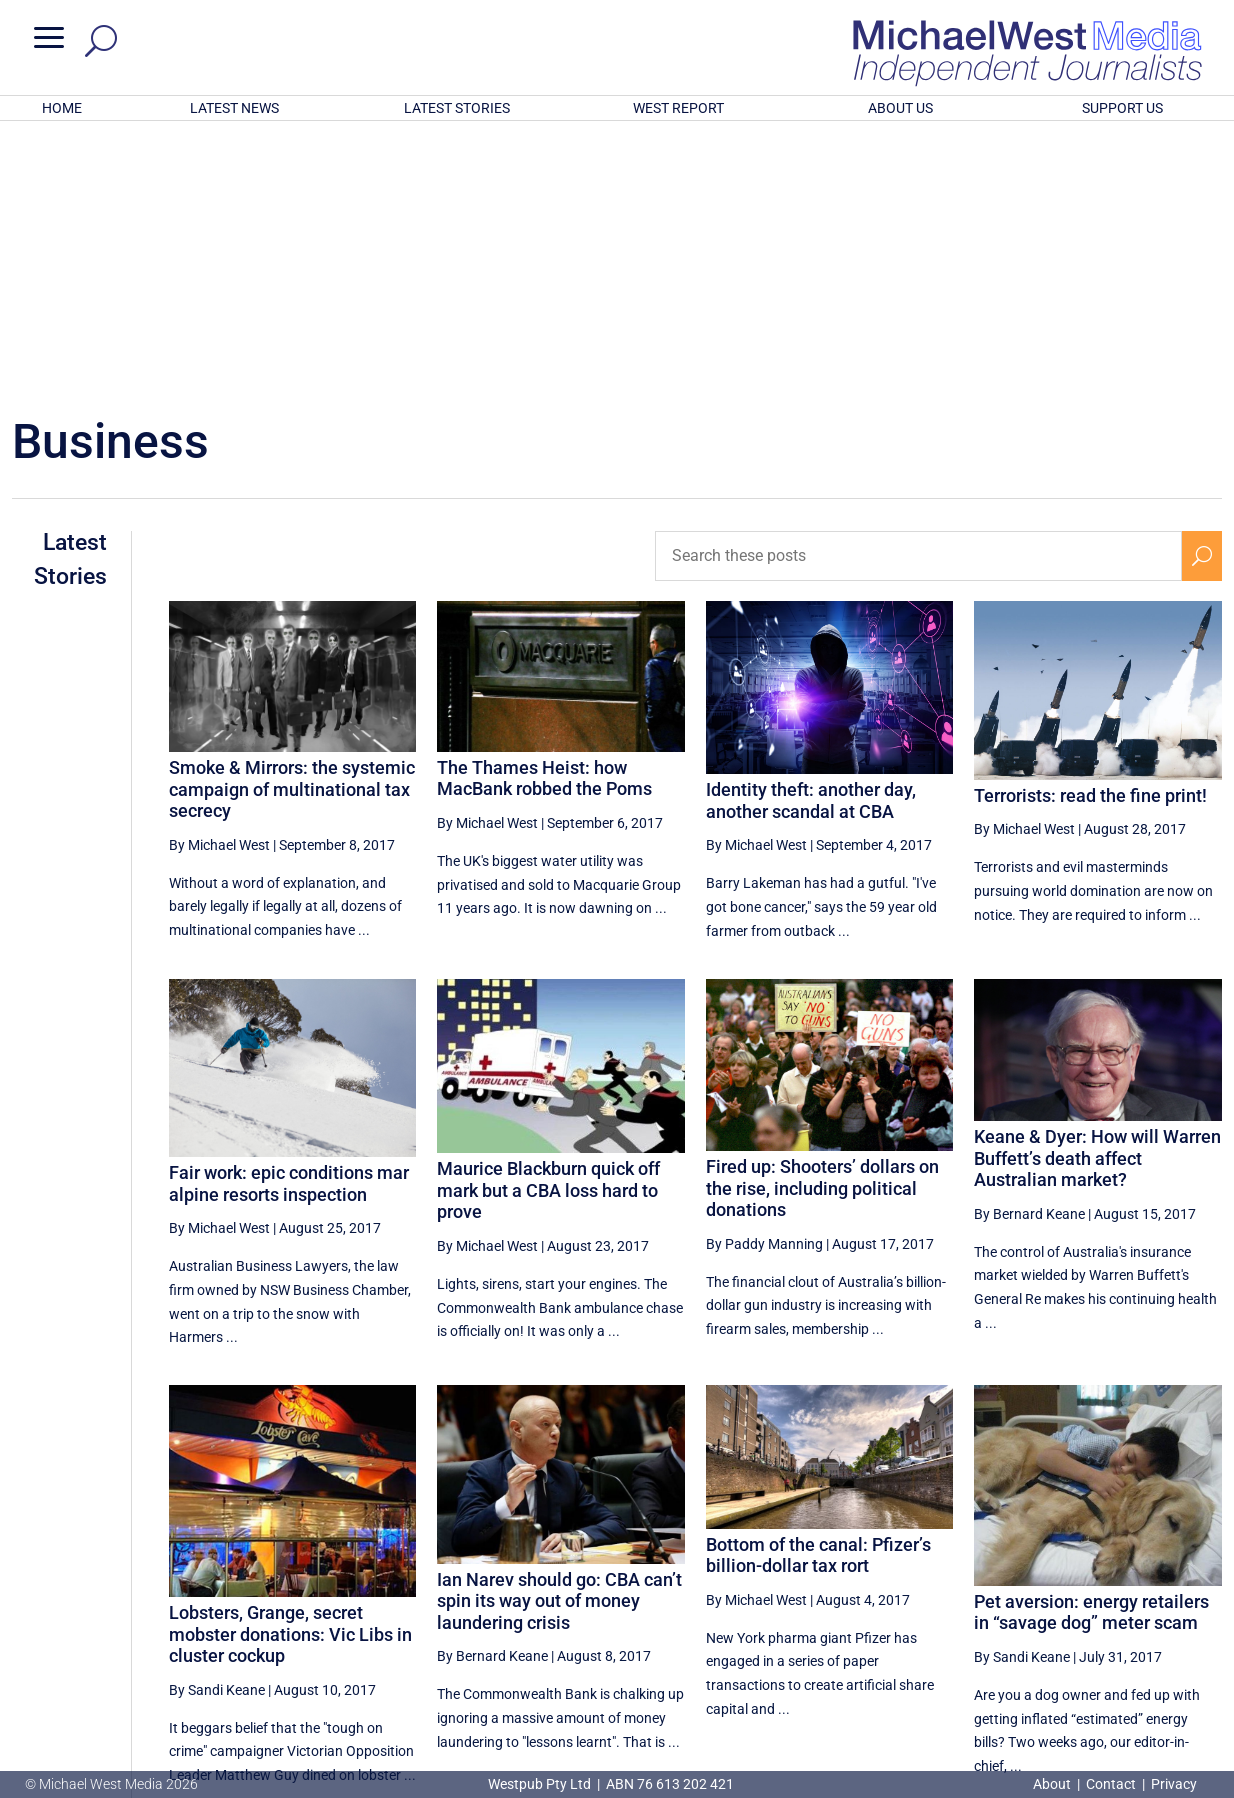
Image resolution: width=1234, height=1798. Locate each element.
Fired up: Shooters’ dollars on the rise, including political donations (822, 926)
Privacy (1174, 1784)
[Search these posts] (918, 294)
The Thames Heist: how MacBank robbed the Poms (544, 516)
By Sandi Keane (217, 1428)
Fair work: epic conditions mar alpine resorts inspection (289, 921)
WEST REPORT (678, 108)
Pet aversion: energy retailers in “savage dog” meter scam (1091, 1350)
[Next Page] (1201, 1600)
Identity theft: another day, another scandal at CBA (811, 538)
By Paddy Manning (764, 982)
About (1053, 1784)
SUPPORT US (1122, 108)
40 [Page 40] (1155, 1601)
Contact (1111, 1784)
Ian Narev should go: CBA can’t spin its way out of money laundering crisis (559, 1339)
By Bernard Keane (1029, 952)
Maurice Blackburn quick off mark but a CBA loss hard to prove (548, 928)
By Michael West (219, 583)
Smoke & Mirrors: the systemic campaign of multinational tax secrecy (292, 527)
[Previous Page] (907, 1600)
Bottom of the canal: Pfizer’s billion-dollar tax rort (818, 1293)
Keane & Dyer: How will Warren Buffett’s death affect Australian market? (1097, 896)
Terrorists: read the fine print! (1090, 533)
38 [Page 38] (1054, 1601)
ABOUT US (900, 108)
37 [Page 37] (1004, 1601)
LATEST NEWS (234, 108)
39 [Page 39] (1105, 1601)
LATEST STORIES (457, 108)
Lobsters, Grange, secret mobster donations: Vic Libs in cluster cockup (290, 1372)
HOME (62, 108)
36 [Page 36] (953, 1601)
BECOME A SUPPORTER (1132, 1671)
